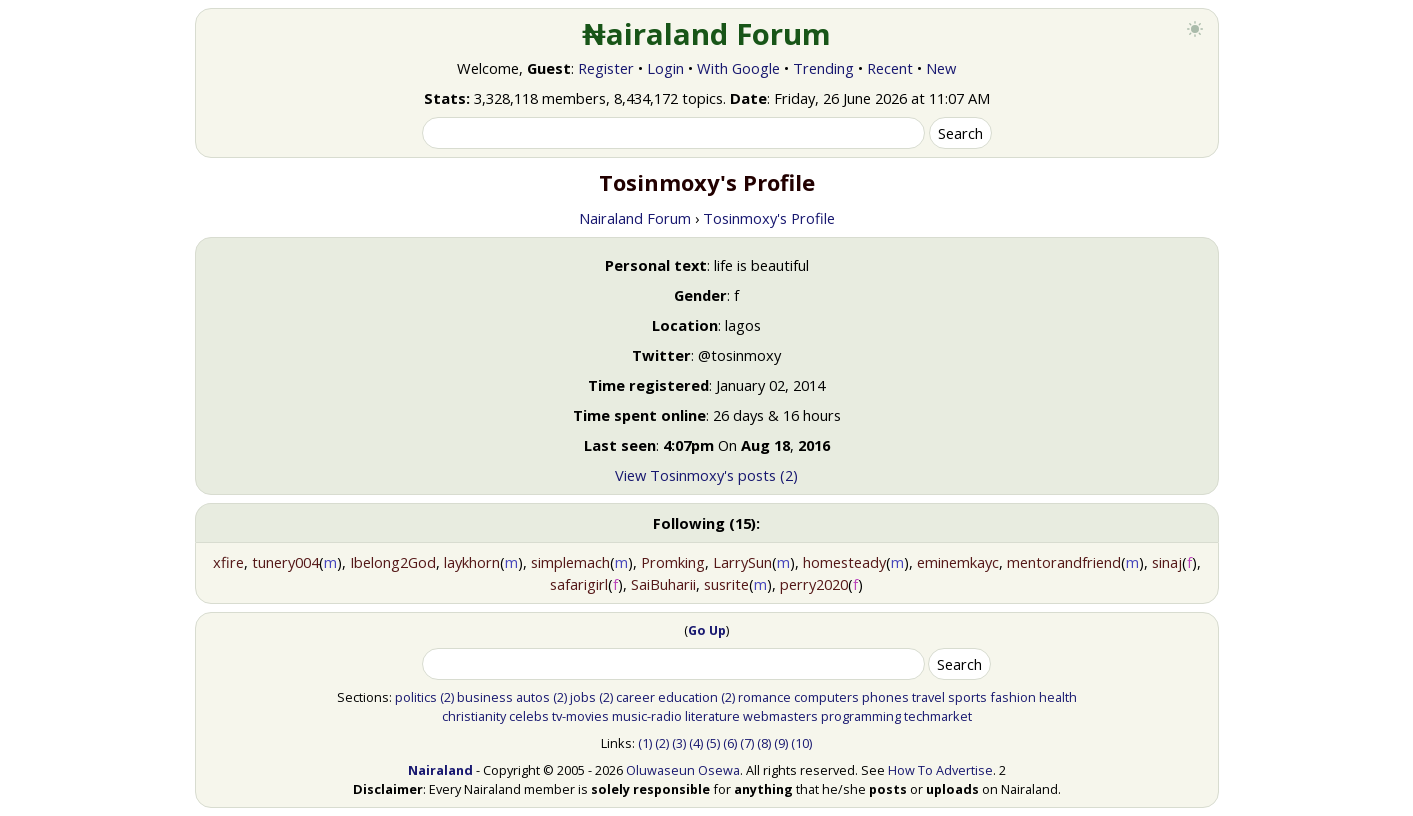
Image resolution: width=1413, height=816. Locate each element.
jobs (583, 697)
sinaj (1167, 562)
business (485, 697)
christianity (474, 716)
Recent (890, 68)
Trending (823, 68)
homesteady (844, 562)
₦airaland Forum (706, 34)
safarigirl (579, 584)
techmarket (938, 716)
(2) (447, 697)
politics (416, 697)
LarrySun (742, 562)
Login (665, 68)
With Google (738, 68)
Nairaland (440, 770)
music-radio (647, 716)
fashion (1013, 697)
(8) (764, 743)
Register (606, 68)
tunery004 (285, 562)
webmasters (780, 716)
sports (967, 697)
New (941, 68)
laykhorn (472, 562)
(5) (713, 743)
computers (826, 697)
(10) (801, 743)
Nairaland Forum (635, 218)
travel (928, 697)
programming (861, 716)
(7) (747, 743)
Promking (673, 562)
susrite (726, 584)
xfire (228, 562)
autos (533, 697)
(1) (645, 743)
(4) (696, 743)
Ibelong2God (393, 562)
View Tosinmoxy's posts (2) (706, 475)
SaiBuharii (663, 584)
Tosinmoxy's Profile (769, 218)
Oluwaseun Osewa (683, 770)
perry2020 (814, 584)
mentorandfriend (1064, 562)
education (688, 697)
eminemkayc (958, 562)
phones (885, 697)
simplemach (570, 562)
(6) (730, 743)
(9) (781, 743)
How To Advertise (940, 770)
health (1058, 697)
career (635, 697)
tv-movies (580, 716)
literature (712, 716)
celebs (529, 716)
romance (764, 697)
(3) (679, 743)
